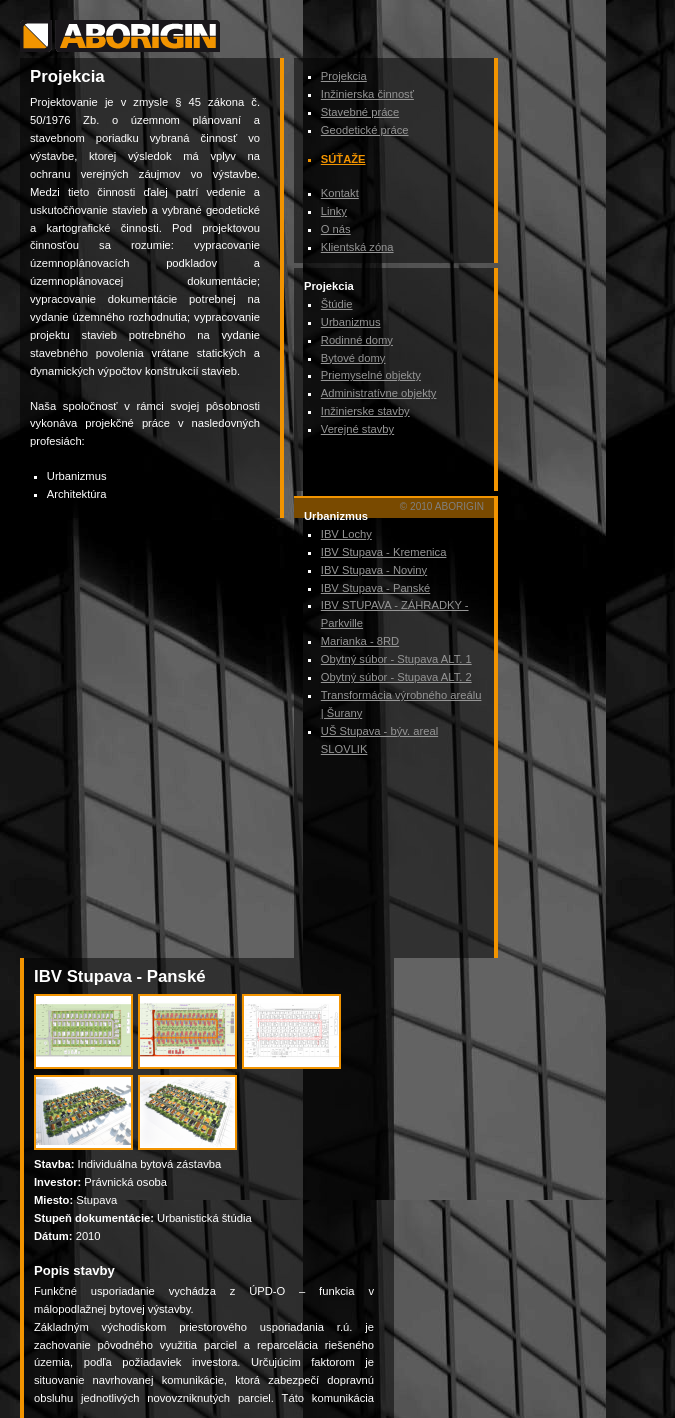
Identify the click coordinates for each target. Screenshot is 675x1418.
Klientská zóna (357, 247)
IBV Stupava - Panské (375, 588)
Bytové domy (353, 358)
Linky (334, 211)
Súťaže (343, 159)
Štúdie (337, 304)
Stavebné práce (360, 112)
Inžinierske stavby (365, 411)
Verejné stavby (357, 429)
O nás (336, 229)
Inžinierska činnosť (367, 94)
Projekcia (344, 76)
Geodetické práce (365, 130)
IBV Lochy (346, 534)
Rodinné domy (357, 340)
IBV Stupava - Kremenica (384, 552)
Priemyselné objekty (371, 375)
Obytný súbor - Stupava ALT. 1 (396, 659)
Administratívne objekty (379, 393)
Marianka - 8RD (360, 641)
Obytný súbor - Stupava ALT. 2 (396, 677)
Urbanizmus (351, 322)
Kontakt (340, 193)
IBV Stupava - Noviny (374, 570)
